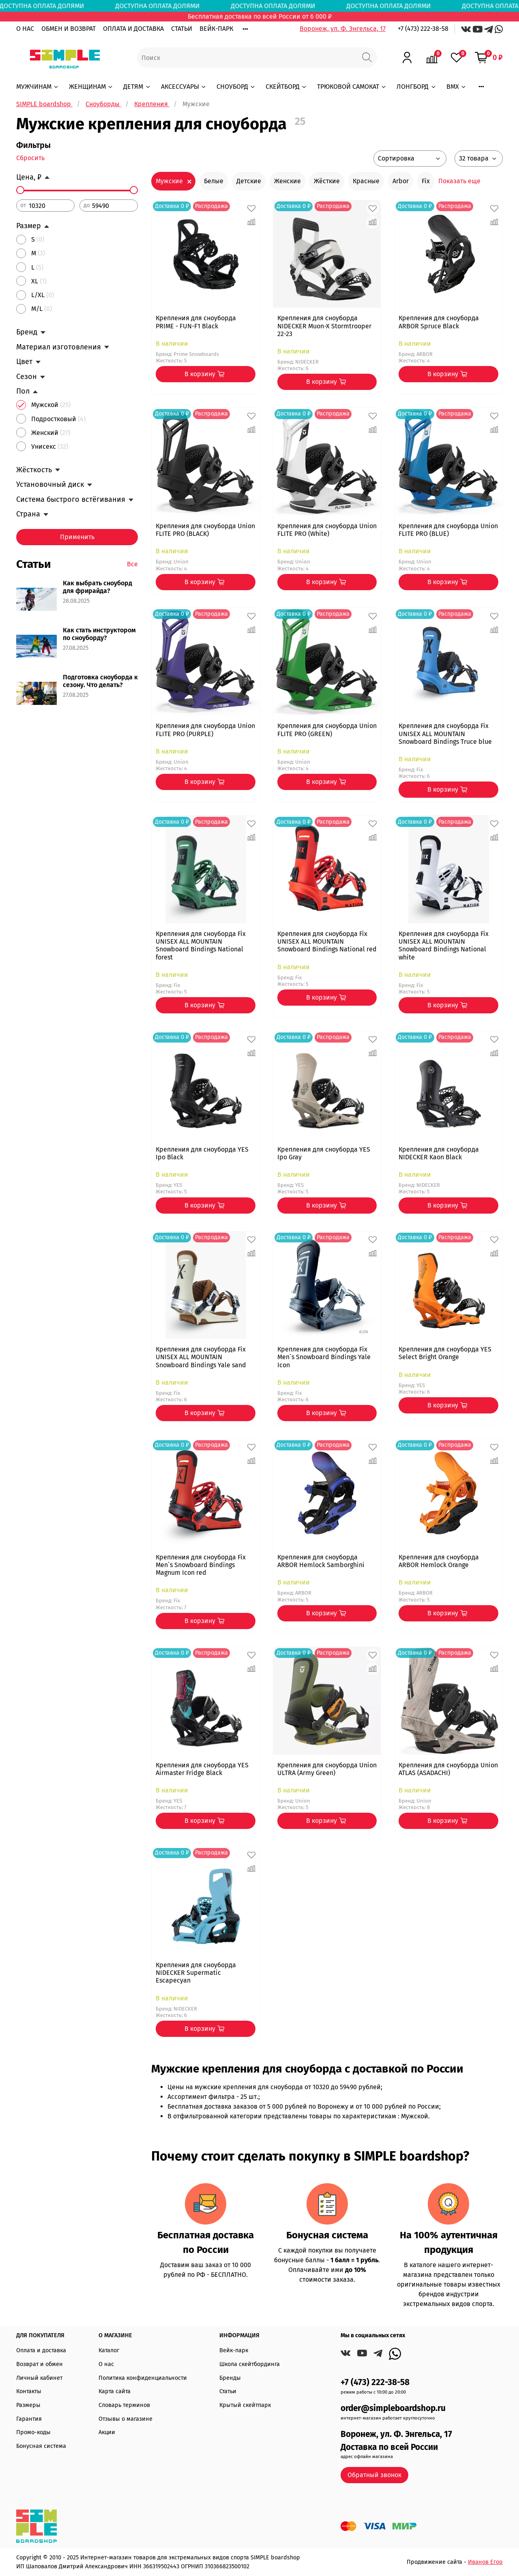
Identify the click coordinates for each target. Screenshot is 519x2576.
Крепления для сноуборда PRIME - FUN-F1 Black (196, 322)
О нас (106, 2364)
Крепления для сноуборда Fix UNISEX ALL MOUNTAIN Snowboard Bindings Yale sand (201, 1356)
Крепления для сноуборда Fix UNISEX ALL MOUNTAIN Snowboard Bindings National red (327, 941)
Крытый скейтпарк (245, 2405)
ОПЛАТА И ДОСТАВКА (133, 28)
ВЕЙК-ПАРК (216, 28)
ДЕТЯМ (137, 86)
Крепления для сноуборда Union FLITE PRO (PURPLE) (205, 729)
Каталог (109, 2350)
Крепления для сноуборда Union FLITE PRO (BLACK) (205, 529)
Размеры (28, 2405)
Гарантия (29, 2418)
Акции (107, 2432)
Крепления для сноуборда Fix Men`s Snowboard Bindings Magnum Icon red (201, 1564)
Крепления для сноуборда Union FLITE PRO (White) (327, 529)
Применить (77, 537)
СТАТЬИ (181, 28)
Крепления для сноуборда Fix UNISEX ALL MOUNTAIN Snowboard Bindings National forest (201, 945)
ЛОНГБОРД (416, 86)
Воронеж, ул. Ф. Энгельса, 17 (343, 28)
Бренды (230, 2378)
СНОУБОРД (236, 86)
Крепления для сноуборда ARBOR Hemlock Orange (439, 1561)
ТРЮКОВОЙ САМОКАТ (352, 86)
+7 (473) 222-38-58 (423, 28)
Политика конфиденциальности (143, 2378)
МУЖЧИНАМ (37, 86)
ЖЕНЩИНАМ (91, 86)
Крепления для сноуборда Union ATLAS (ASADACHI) (448, 1769)
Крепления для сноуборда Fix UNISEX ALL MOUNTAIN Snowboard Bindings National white (444, 945)
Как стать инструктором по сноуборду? (99, 634)
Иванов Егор (485, 2562)
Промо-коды (33, 2432)
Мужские (169, 181)
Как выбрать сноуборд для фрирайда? (97, 587)
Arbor (400, 181)
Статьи (227, 2391)
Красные (366, 181)
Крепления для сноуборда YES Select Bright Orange (445, 1353)
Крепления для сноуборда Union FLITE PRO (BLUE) (448, 529)
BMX (456, 86)
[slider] (20, 190)
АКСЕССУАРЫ (184, 86)
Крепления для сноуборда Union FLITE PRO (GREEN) (327, 729)
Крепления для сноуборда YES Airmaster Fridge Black (202, 1769)
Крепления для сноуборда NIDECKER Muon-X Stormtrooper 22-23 (324, 325)
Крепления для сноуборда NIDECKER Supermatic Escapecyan (196, 1972)
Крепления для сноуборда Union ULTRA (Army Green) (327, 1769)
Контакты (28, 2391)
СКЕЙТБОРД (286, 86)
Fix (426, 181)
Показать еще (459, 181)
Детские (248, 181)
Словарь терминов (124, 2405)
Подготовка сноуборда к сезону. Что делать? (100, 681)
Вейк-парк (233, 2350)
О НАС (25, 28)
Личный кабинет (39, 2378)
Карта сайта (115, 2391)
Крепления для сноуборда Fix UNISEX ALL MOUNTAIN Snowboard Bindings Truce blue (445, 733)
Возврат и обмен (39, 2364)
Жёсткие (327, 181)
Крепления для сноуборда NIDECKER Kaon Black (439, 1153)
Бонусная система (41, 2446)
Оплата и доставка (41, 2350)
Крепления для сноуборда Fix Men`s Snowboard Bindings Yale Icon (324, 1356)
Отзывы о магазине (125, 2418)
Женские (287, 181)
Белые (213, 181)
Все (132, 564)
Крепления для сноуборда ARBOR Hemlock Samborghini (321, 1561)
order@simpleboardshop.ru (393, 2408)
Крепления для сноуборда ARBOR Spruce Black (439, 322)
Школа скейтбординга (249, 2364)
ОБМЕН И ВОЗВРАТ (68, 28)
